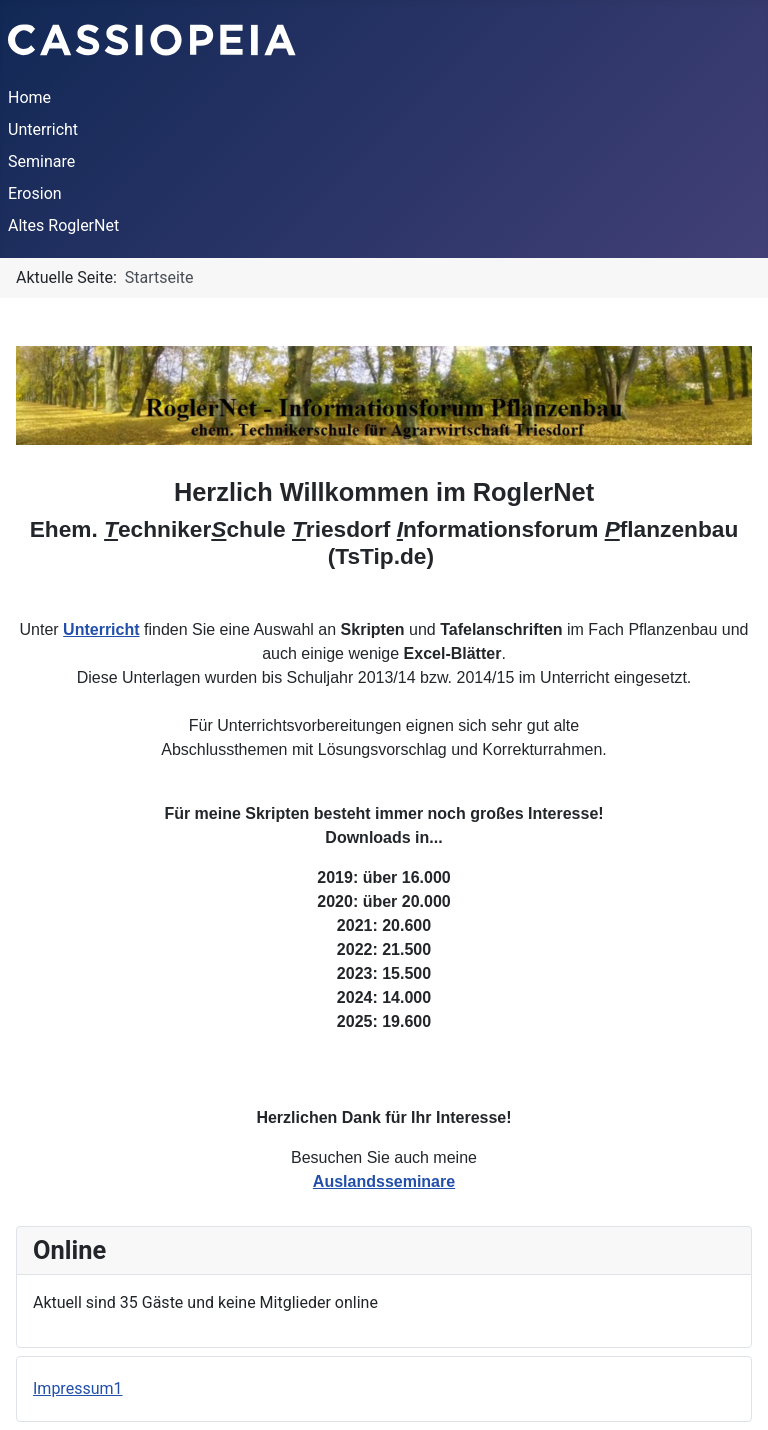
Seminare (41, 161)
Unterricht (43, 129)
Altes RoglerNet (63, 225)
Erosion (35, 193)
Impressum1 (77, 1388)
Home (29, 97)
